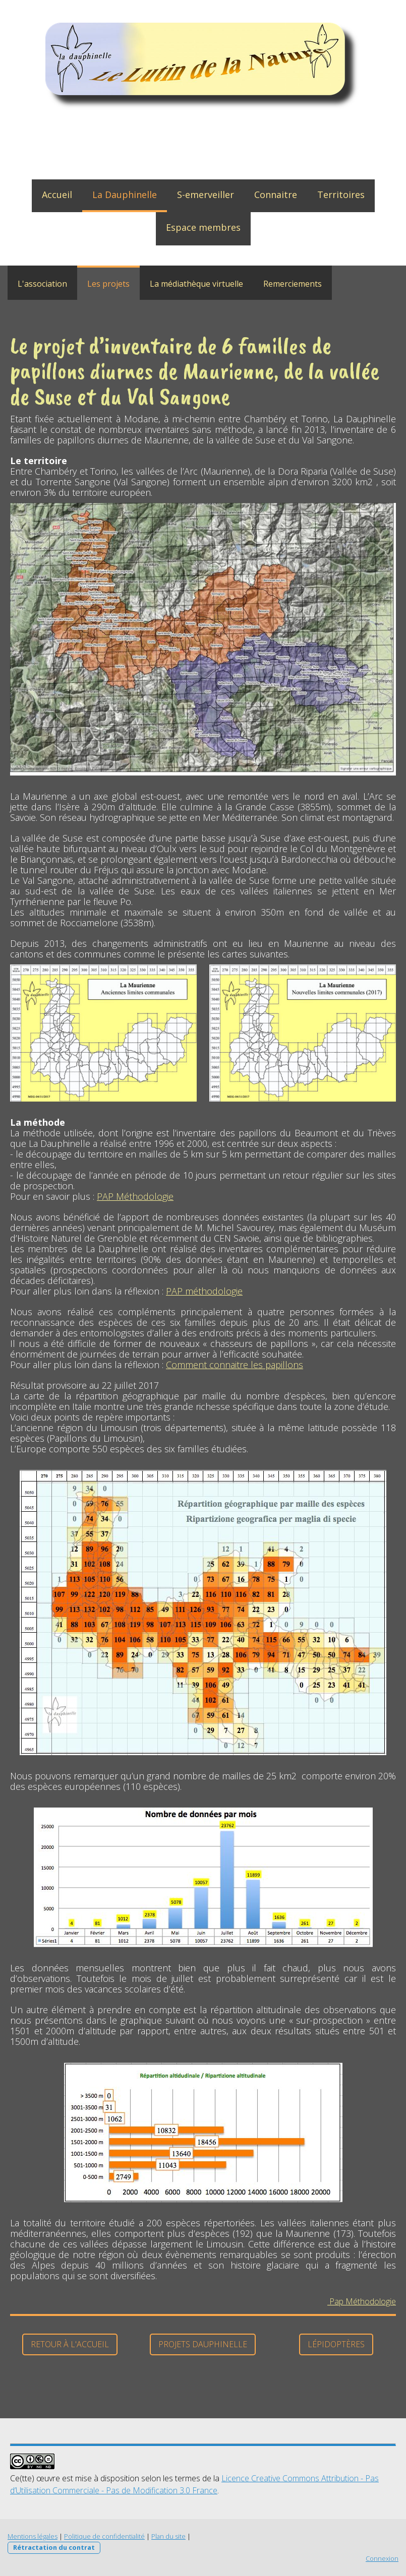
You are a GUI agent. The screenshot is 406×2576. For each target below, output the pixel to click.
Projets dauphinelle (202, 2344)
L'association (42, 283)
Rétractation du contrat (54, 2547)
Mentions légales (32, 2536)
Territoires (341, 194)
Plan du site (168, 2536)
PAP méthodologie (204, 1291)
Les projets (108, 283)
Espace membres (203, 227)
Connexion (382, 2558)
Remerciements (292, 283)
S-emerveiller (205, 194)
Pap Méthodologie (361, 2301)
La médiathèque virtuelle (196, 283)
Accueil (57, 194)
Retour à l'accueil (70, 2344)
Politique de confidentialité (104, 2536)
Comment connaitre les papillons (234, 1365)
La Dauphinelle (124, 194)
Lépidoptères (336, 2344)
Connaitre (275, 194)
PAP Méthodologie (135, 1196)
